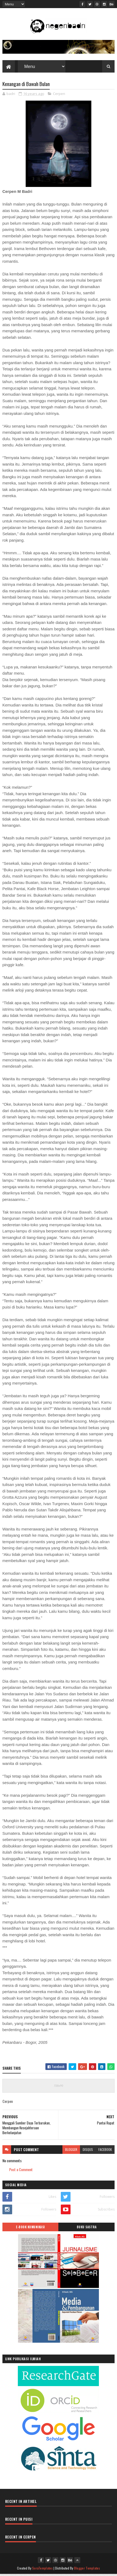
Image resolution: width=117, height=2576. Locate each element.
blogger (71, 2151)
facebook (105, 2151)
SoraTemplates (42, 2570)
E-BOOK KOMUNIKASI (30, 2229)
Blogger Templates (87, 2570)
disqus (88, 2151)
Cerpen (59, 95)
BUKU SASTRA (87, 2229)
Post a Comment (21, 2171)
